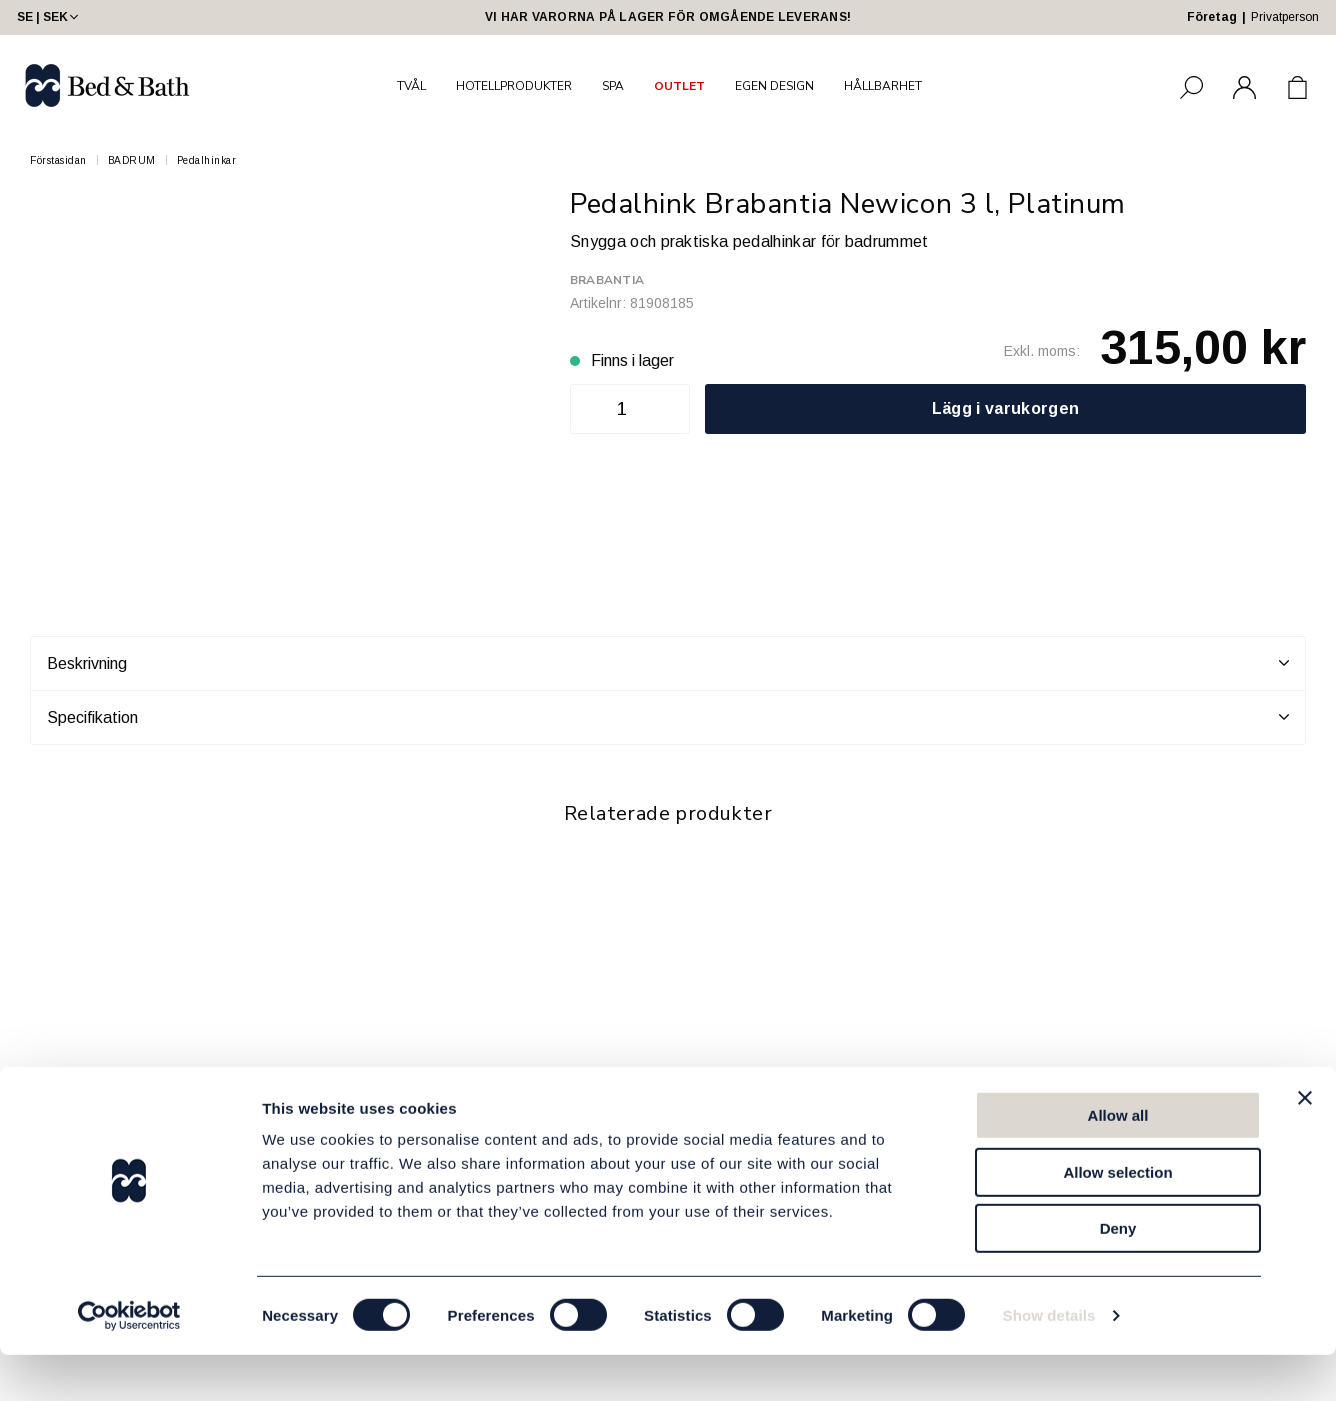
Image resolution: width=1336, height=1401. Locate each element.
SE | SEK (49, 17)
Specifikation (668, 717)
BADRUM (132, 160)
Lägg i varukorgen (1005, 408)
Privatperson (1285, 17)
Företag (1212, 17)
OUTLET (679, 86)
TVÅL (411, 86)
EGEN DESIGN (774, 86)
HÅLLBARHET (883, 86)
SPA (613, 86)
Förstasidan (58, 160)
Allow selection (1117, 1218)
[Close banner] (1305, 1144)
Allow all (1118, 1161)
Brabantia (607, 280)
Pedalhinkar (207, 160)
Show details (1049, 1361)
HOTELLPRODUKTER (514, 86)
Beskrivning (668, 663)
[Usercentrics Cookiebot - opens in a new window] (129, 1362)
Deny (1118, 1274)
